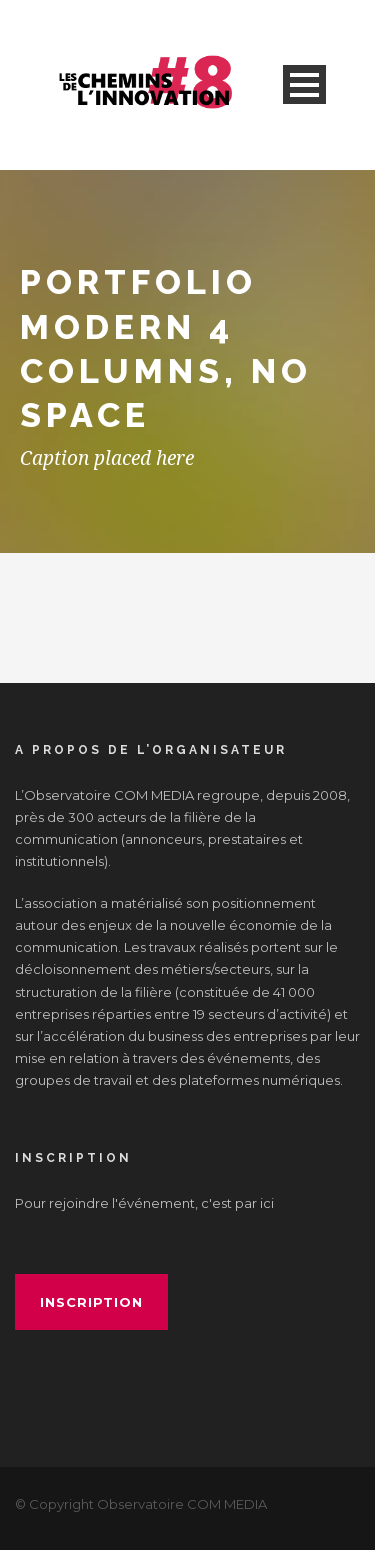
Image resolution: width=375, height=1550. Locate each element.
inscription (91, 1302)
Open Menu (304, 84)
